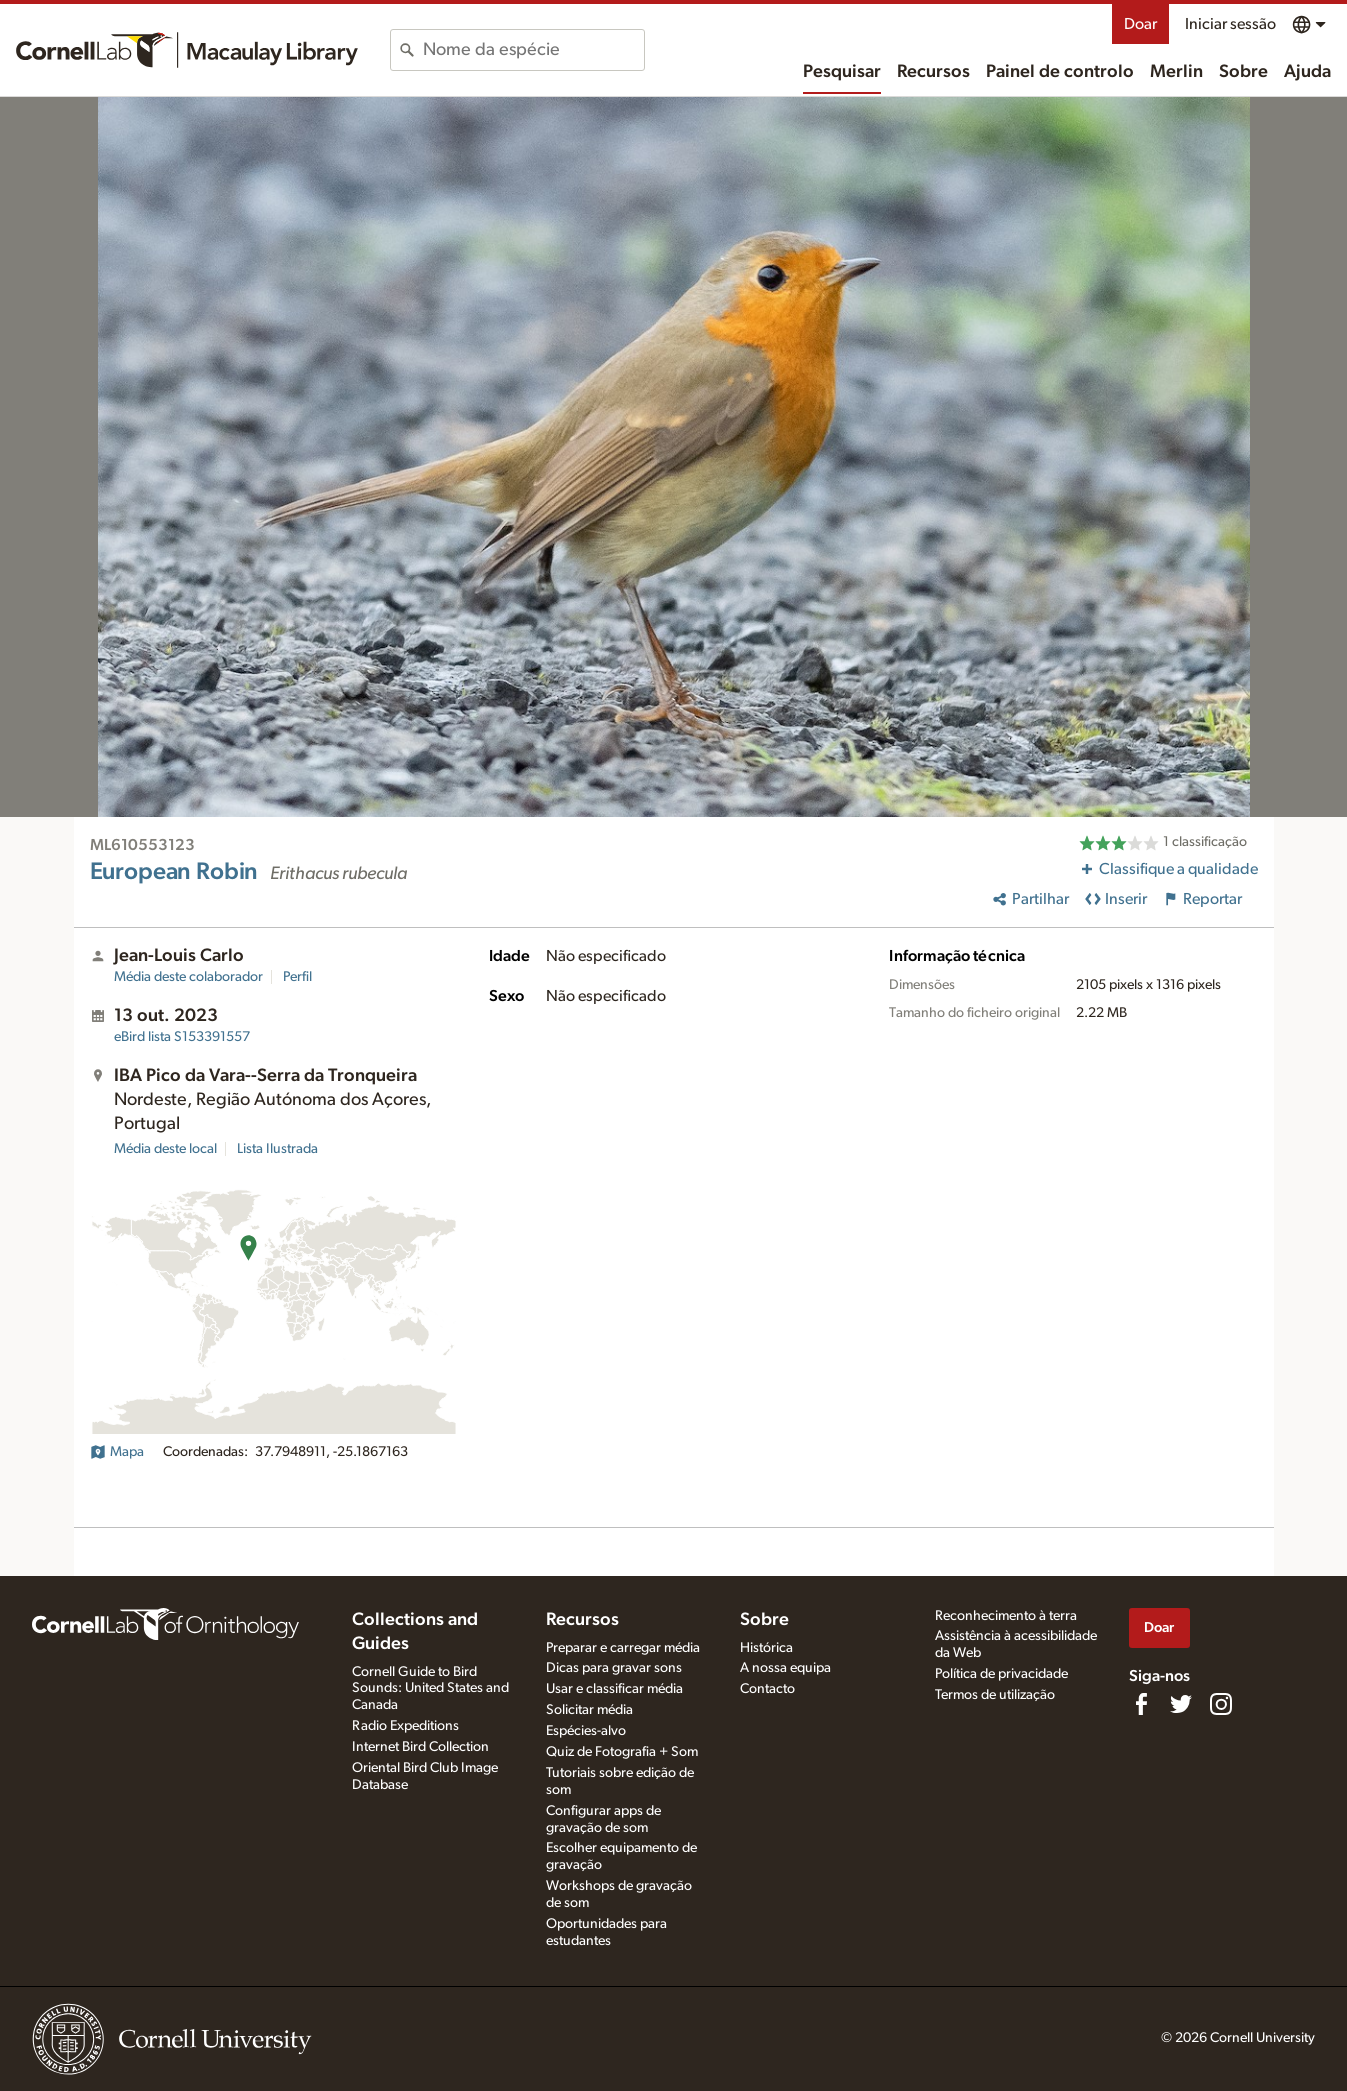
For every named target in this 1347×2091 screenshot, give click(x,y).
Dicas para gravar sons (614, 1668)
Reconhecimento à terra (1006, 1616)
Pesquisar (842, 72)
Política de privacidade (1001, 1674)
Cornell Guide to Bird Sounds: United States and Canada (430, 1689)
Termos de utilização (995, 1695)
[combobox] (533, 50)
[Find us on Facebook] (1141, 1704)
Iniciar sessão (1230, 24)
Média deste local (165, 1149)
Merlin (1176, 72)
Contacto (767, 1689)
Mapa (117, 1452)
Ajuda (1307, 72)
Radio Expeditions (405, 1726)
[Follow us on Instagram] (1221, 1704)
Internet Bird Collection (420, 1747)
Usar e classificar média (614, 1689)
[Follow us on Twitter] (1181, 1704)
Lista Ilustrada (277, 1149)
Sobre (1243, 72)
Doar (1140, 24)
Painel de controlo (1060, 72)
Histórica (766, 1648)
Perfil (297, 977)
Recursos (933, 72)
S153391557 (182, 1037)
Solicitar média (589, 1710)
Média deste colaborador (188, 977)
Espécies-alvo (586, 1731)
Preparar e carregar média (623, 1648)
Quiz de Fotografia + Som (622, 1752)
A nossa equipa (785, 1668)
